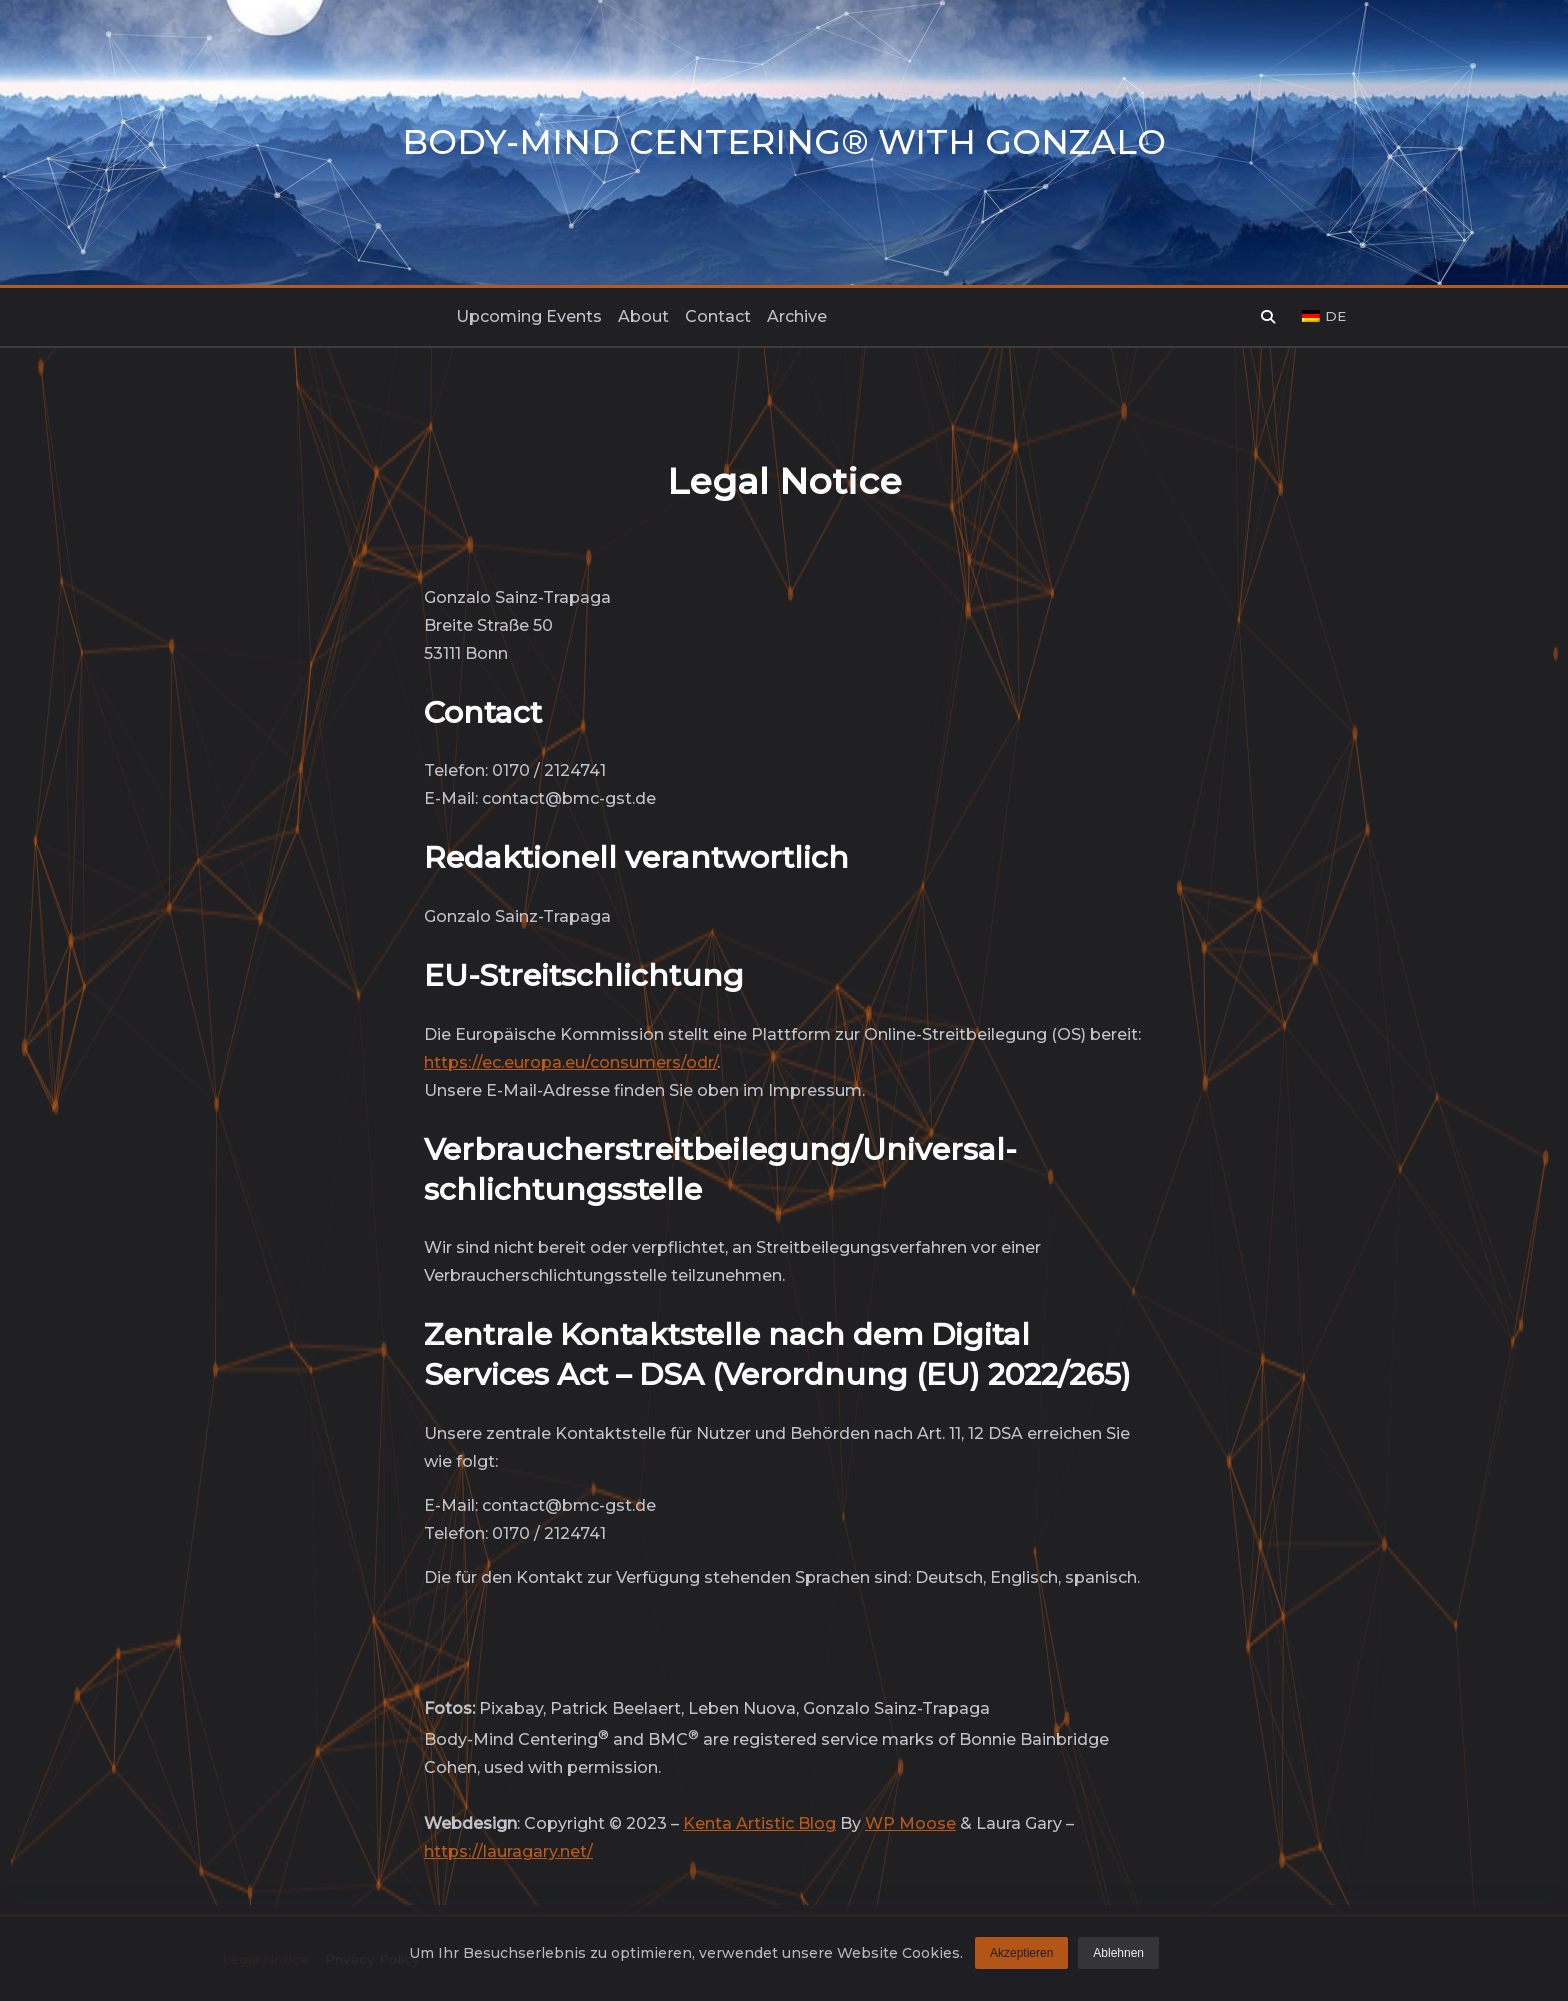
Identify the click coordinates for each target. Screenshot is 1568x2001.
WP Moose (910, 1823)
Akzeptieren (1021, 1957)
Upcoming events (529, 316)
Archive (797, 316)
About (643, 316)
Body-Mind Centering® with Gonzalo (784, 142)
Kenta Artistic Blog (759, 1823)
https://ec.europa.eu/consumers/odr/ (570, 1062)
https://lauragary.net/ (508, 1851)
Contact (718, 316)
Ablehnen (1118, 1957)
